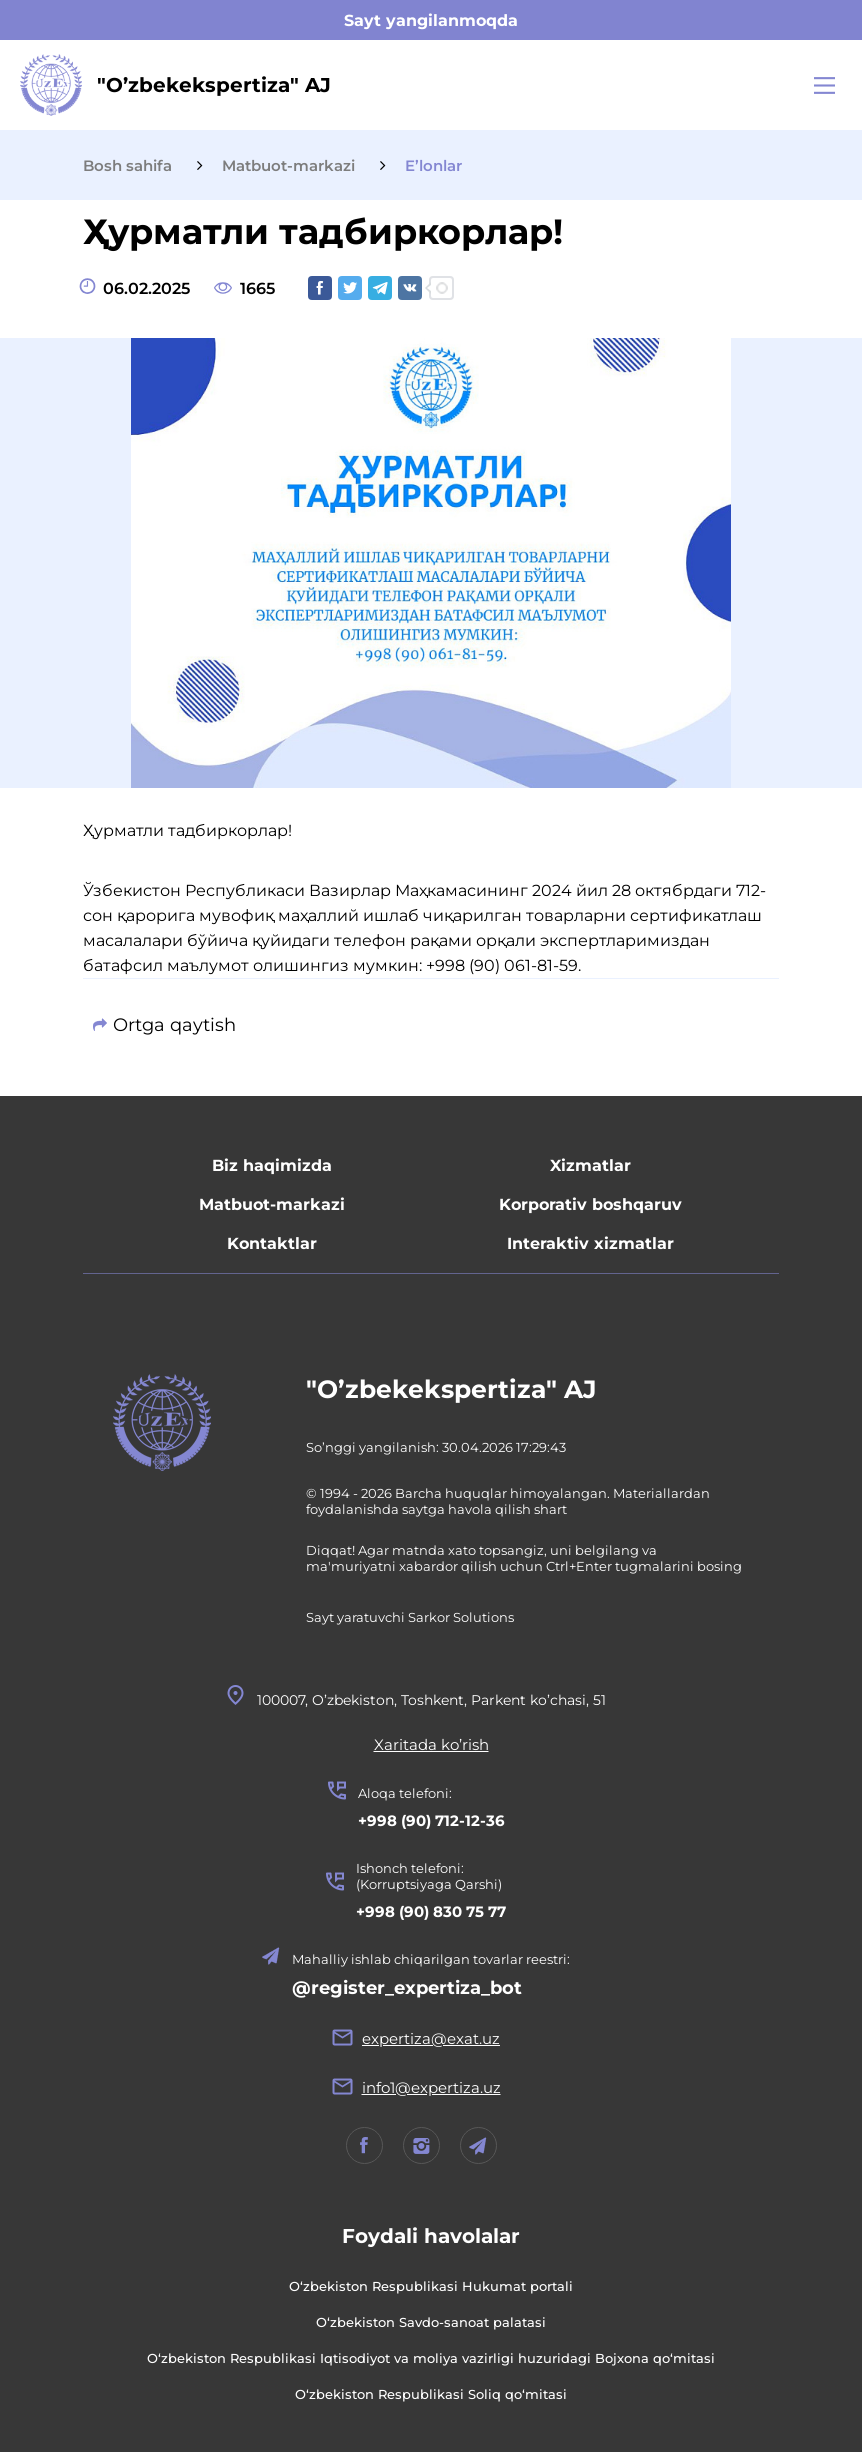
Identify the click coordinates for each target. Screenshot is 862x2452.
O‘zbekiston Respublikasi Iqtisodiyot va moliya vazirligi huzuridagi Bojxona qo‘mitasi (431, 2358)
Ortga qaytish (174, 1025)
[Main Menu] (824, 85)
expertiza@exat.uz (431, 2038)
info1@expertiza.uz (431, 2087)
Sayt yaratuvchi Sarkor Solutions (410, 1617)
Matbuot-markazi (272, 1204)
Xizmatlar (590, 1165)
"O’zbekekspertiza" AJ (451, 1389)
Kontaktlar (272, 1243)
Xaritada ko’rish (431, 1744)
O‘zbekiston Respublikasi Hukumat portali (431, 2286)
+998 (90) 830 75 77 (431, 1911)
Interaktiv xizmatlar (590, 1243)
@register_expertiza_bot (407, 1988)
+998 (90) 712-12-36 (431, 1820)
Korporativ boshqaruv (590, 1204)
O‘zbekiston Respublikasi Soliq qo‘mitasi (431, 2394)
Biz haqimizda (272, 1165)
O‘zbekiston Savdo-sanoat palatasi (431, 2322)
